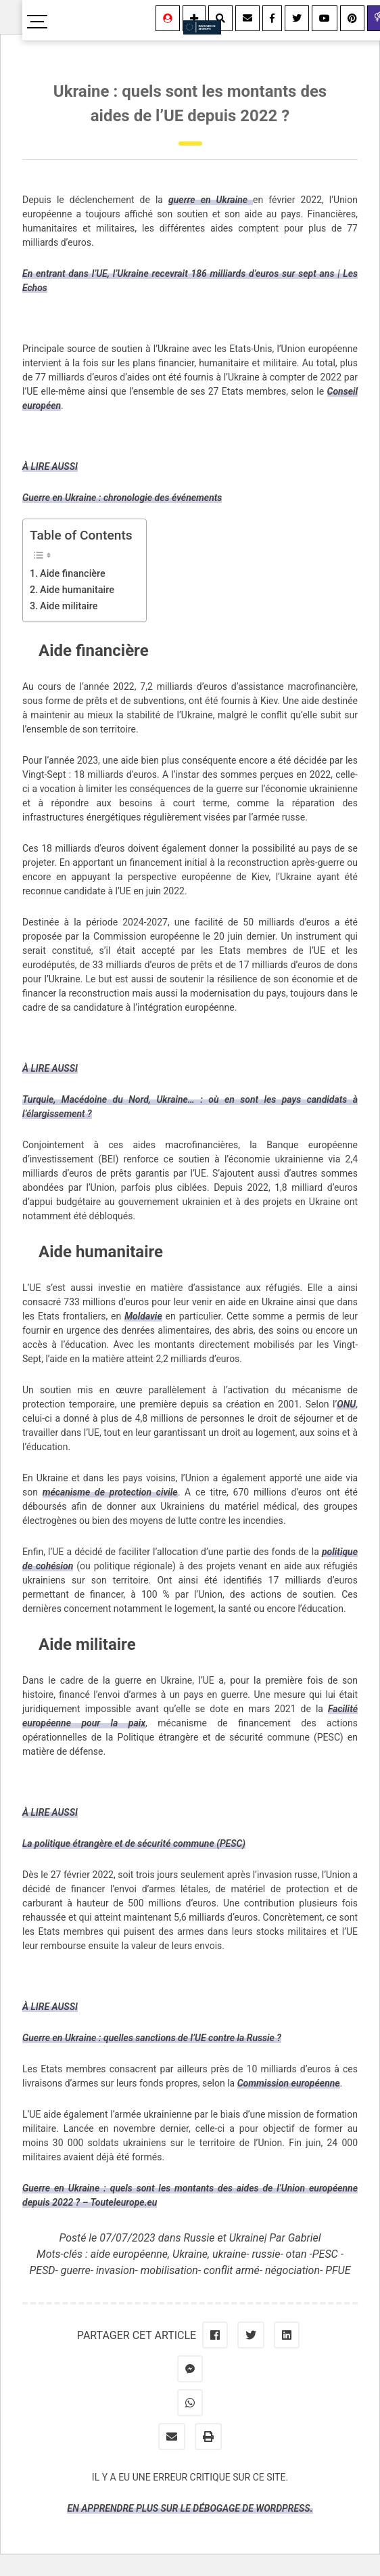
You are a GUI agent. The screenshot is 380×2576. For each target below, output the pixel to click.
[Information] (194, 18)
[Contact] (247, 18)
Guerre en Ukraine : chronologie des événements (122, 497)
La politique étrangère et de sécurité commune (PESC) (133, 1843)
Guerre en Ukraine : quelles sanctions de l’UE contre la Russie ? (151, 2037)
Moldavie (143, 1316)
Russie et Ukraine (223, 2237)
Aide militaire (68, 606)
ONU (346, 1404)
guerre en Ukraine (210, 199)
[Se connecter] (168, 18)
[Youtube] (324, 18)
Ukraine (190, 2254)
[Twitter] (297, 18)
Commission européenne (288, 2083)
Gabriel (304, 2237)
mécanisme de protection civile (110, 1492)
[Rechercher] (220, 18)
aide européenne (129, 2254)
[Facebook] (272, 18)
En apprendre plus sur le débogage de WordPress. (189, 2508)
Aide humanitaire (77, 590)
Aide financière (72, 574)
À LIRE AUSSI (50, 466)
